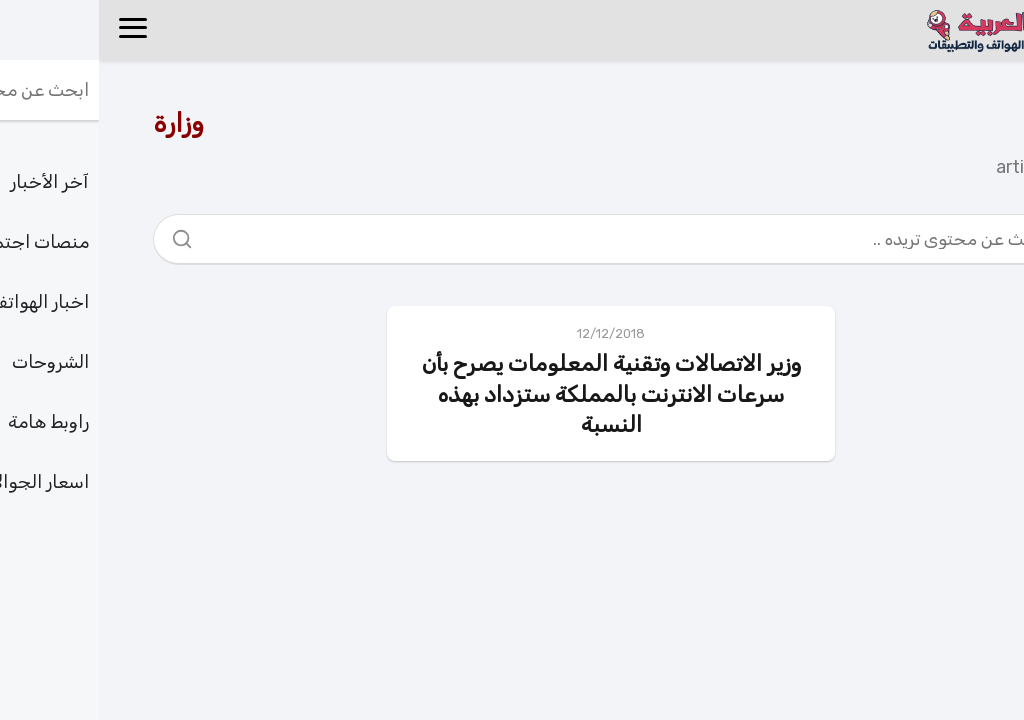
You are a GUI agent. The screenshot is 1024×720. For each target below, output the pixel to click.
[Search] (90, 234)
